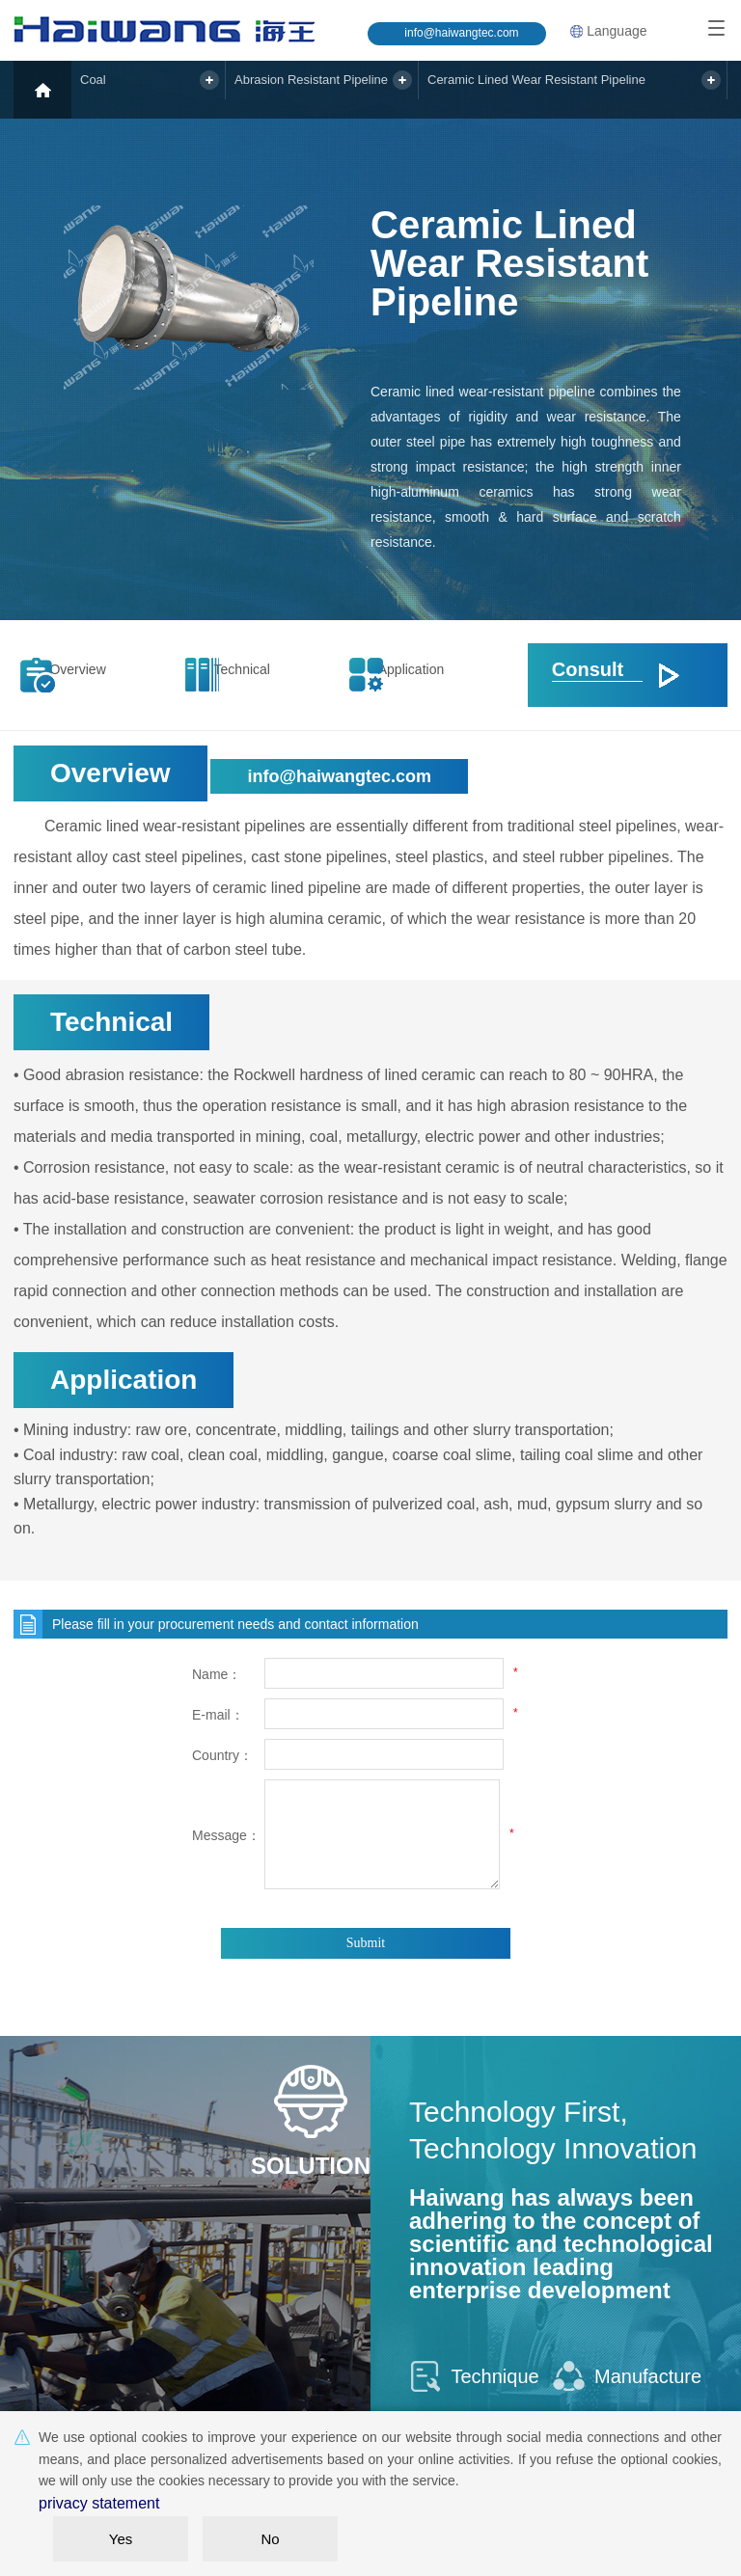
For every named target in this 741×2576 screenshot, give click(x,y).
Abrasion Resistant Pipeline (332, 89)
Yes (120, 2539)
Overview (95, 675)
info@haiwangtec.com (461, 33)
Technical (260, 675)
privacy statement (92, 2505)
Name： (216, 1674)
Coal (107, 89)
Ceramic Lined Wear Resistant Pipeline (572, 89)
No (270, 2539)
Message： (226, 1835)
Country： (222, 1755)
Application (424, 675)
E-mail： (218, 1714)
